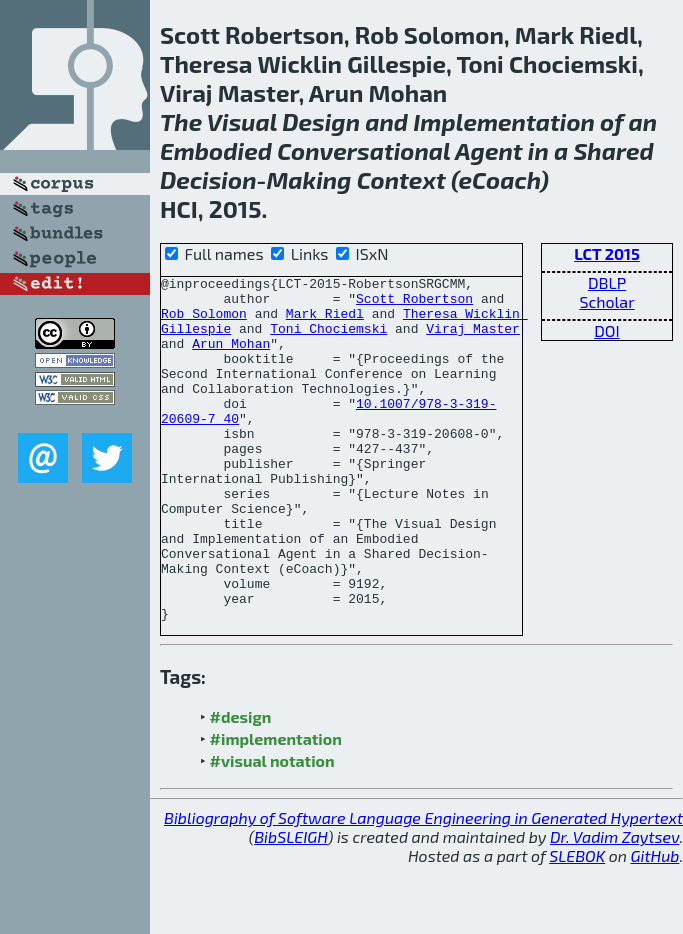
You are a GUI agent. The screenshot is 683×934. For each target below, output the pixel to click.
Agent (489, 150)
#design (241, 785)
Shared (613, 150)
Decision (208, 179)
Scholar (606, 301)
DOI (607, 330)
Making (308, 179)
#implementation (276, 807)
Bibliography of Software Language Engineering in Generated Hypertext (423, 886)
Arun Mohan (231, 358)
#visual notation (272, 829)
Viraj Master (473, 340)
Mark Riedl (325, 322)
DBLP (607, 282)
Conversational (363, 150)
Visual (242, 121)
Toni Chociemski (328, 340)
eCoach (500, 179)
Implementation (504, 121)
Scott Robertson (414, 304)
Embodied (216, 150)
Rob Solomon (204, 322)
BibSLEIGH (290, 905)
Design (321, 121)
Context (401, 179)
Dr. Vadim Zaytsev (614, 905)
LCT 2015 (607, 253)
